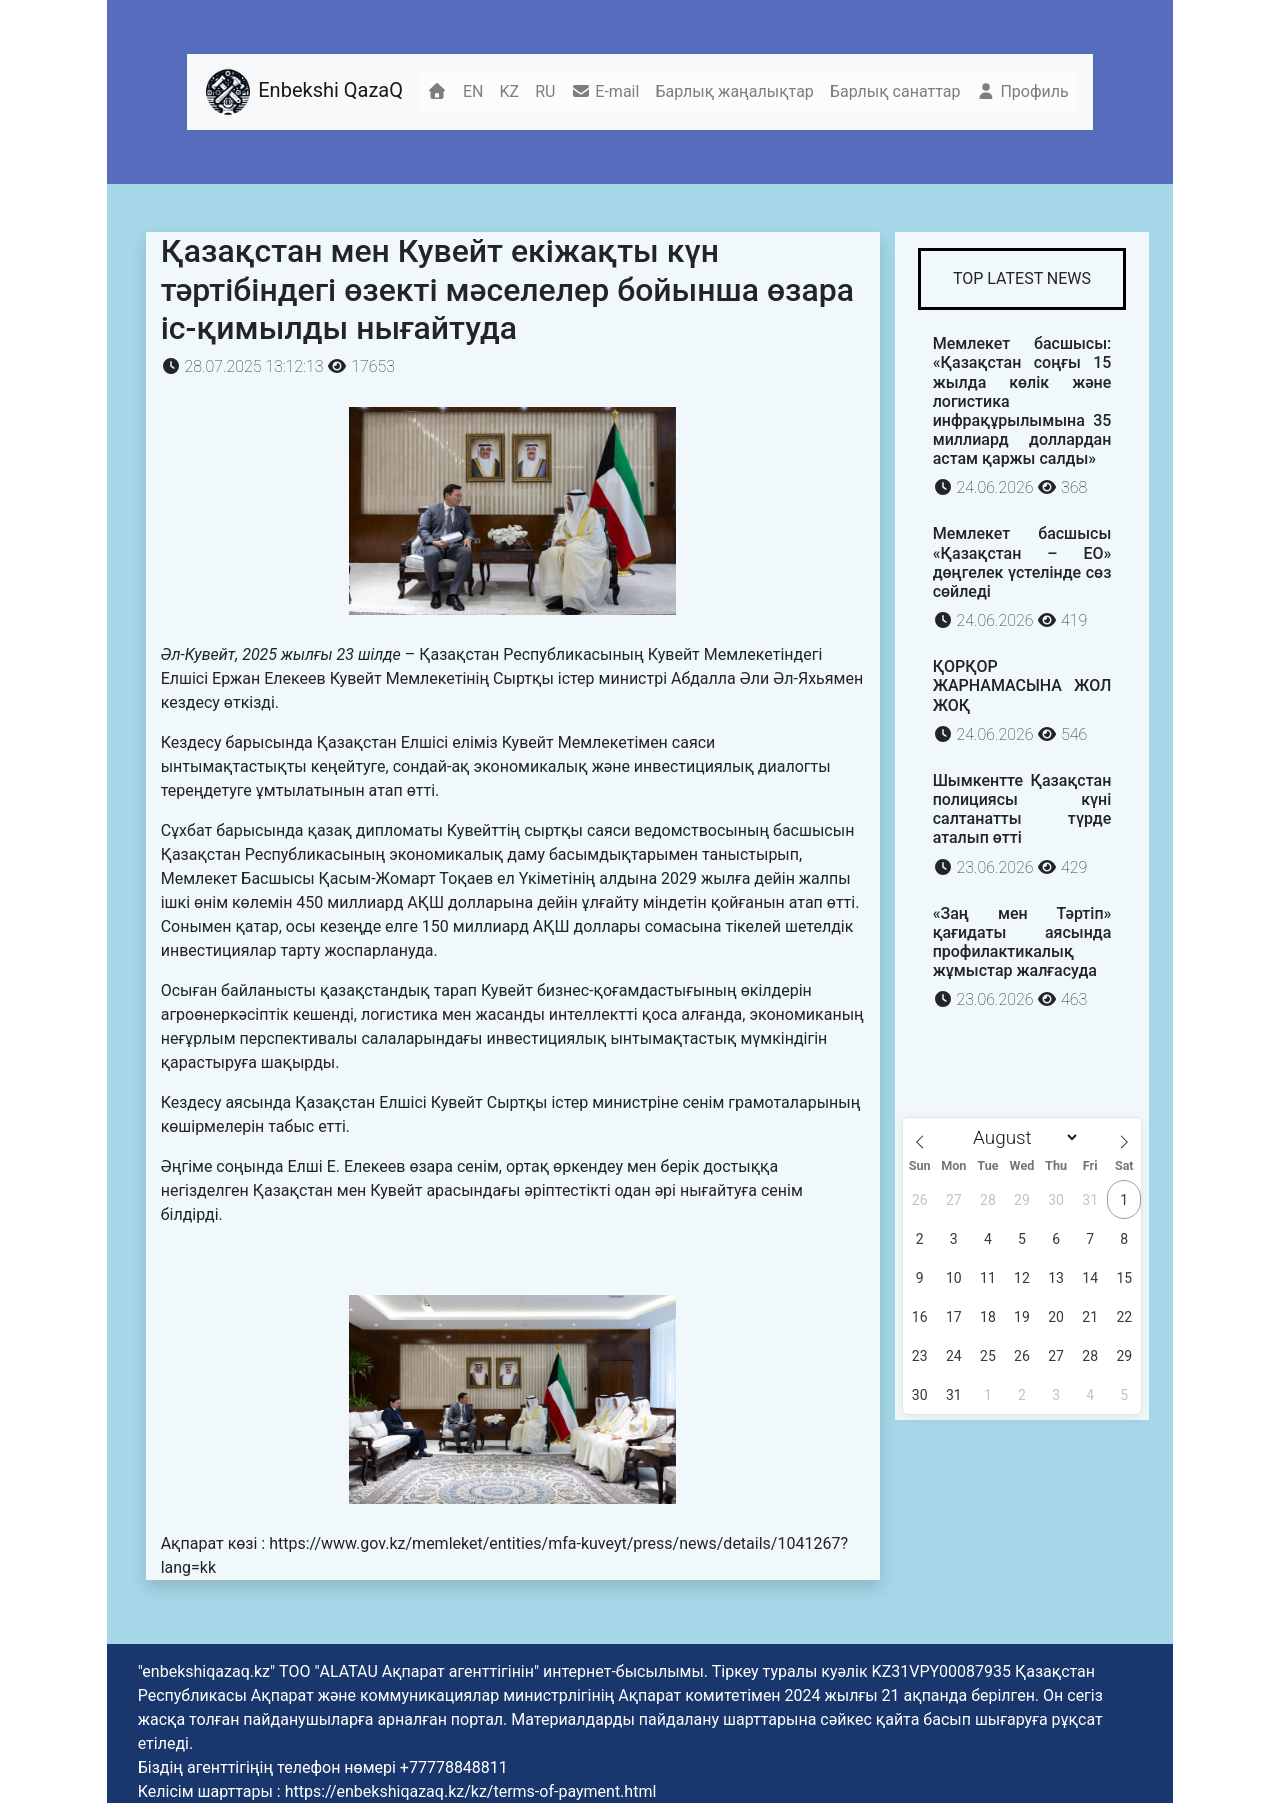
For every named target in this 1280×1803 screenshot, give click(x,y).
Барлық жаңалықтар (734, 91)
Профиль (1022, 91)
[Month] (1022, 1137)
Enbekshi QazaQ (303, 92)
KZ (510, 91)
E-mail (605, 91)
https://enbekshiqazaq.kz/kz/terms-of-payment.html (471, 1791)
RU (545, 91)
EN (473, 91)
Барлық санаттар (895, 91)
